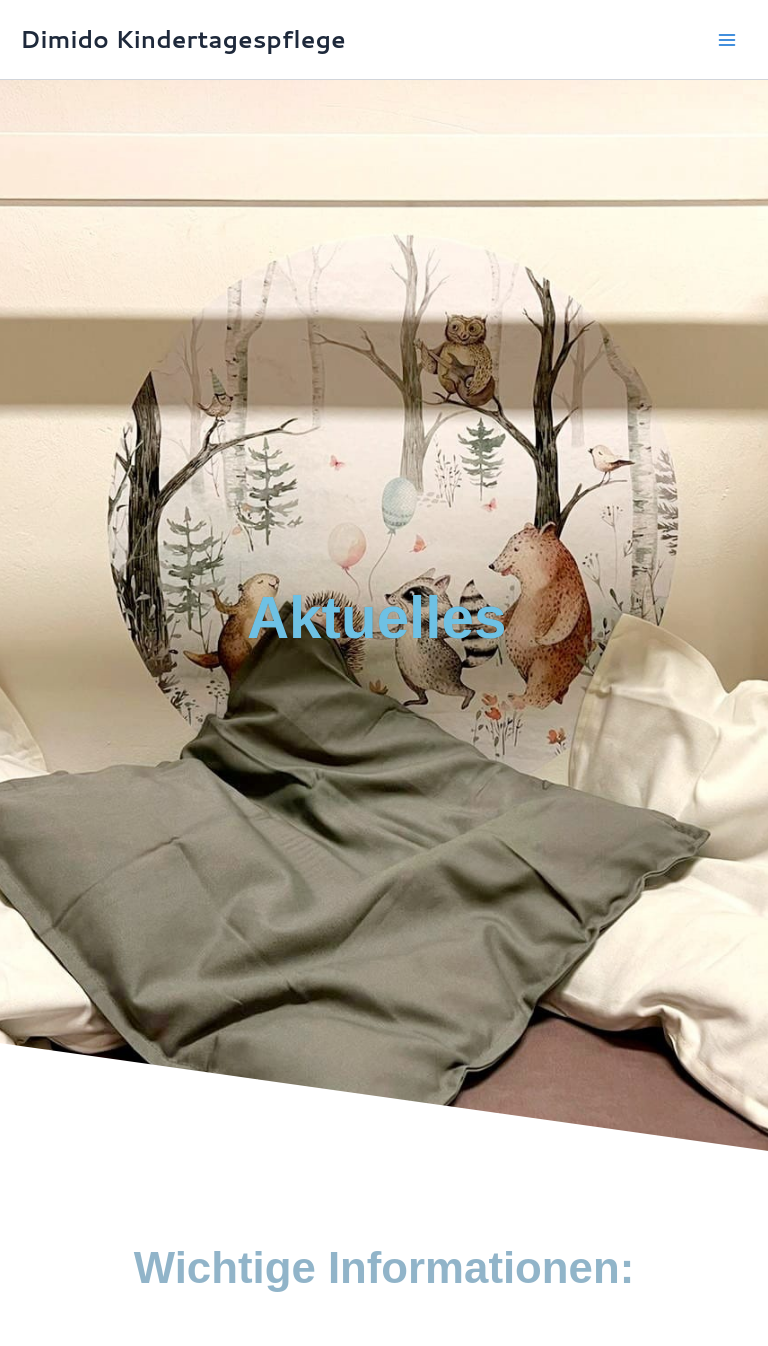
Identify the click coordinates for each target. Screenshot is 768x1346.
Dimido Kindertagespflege (183, 39)
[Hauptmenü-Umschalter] (727, 40)
